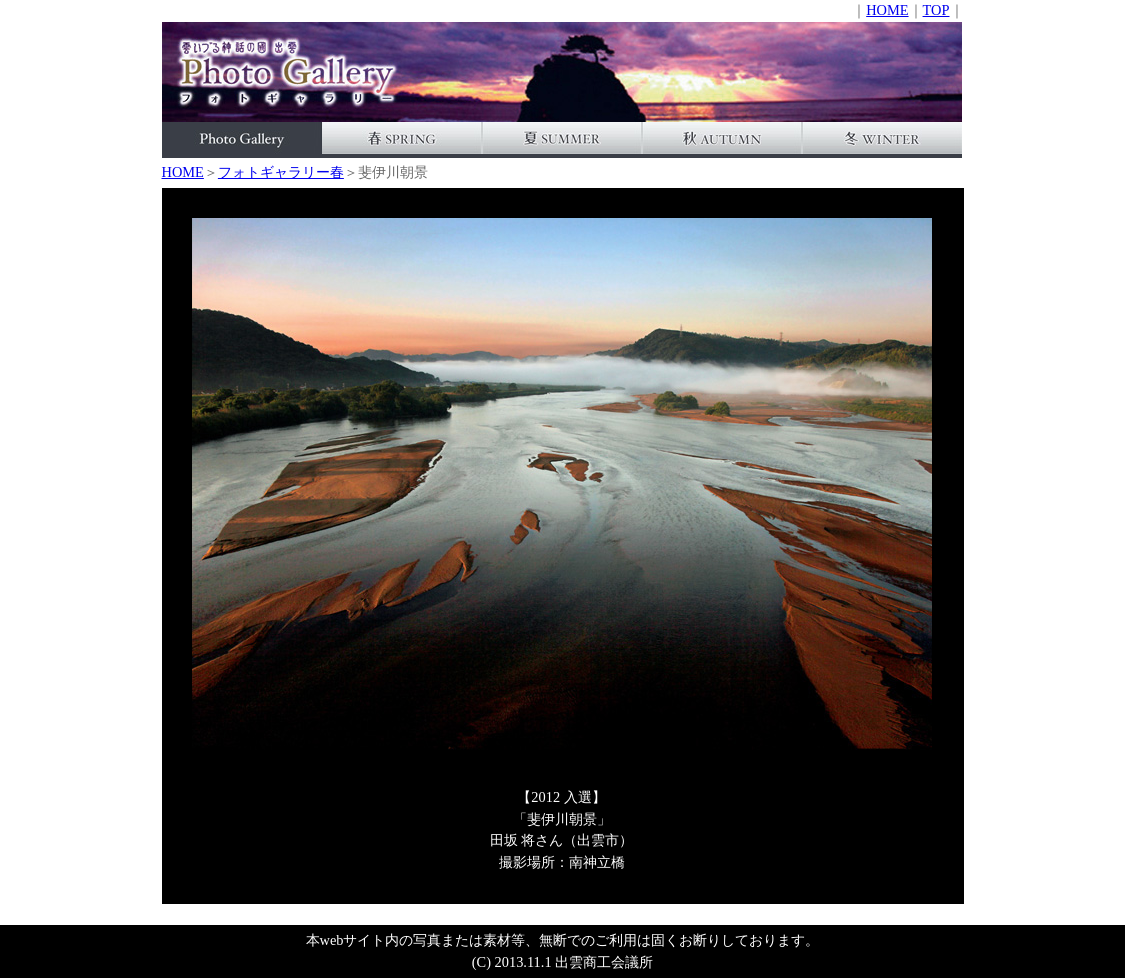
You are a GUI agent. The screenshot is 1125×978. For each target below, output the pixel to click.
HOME (887, 10)
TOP (936, 10)
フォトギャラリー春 (281, 172)
